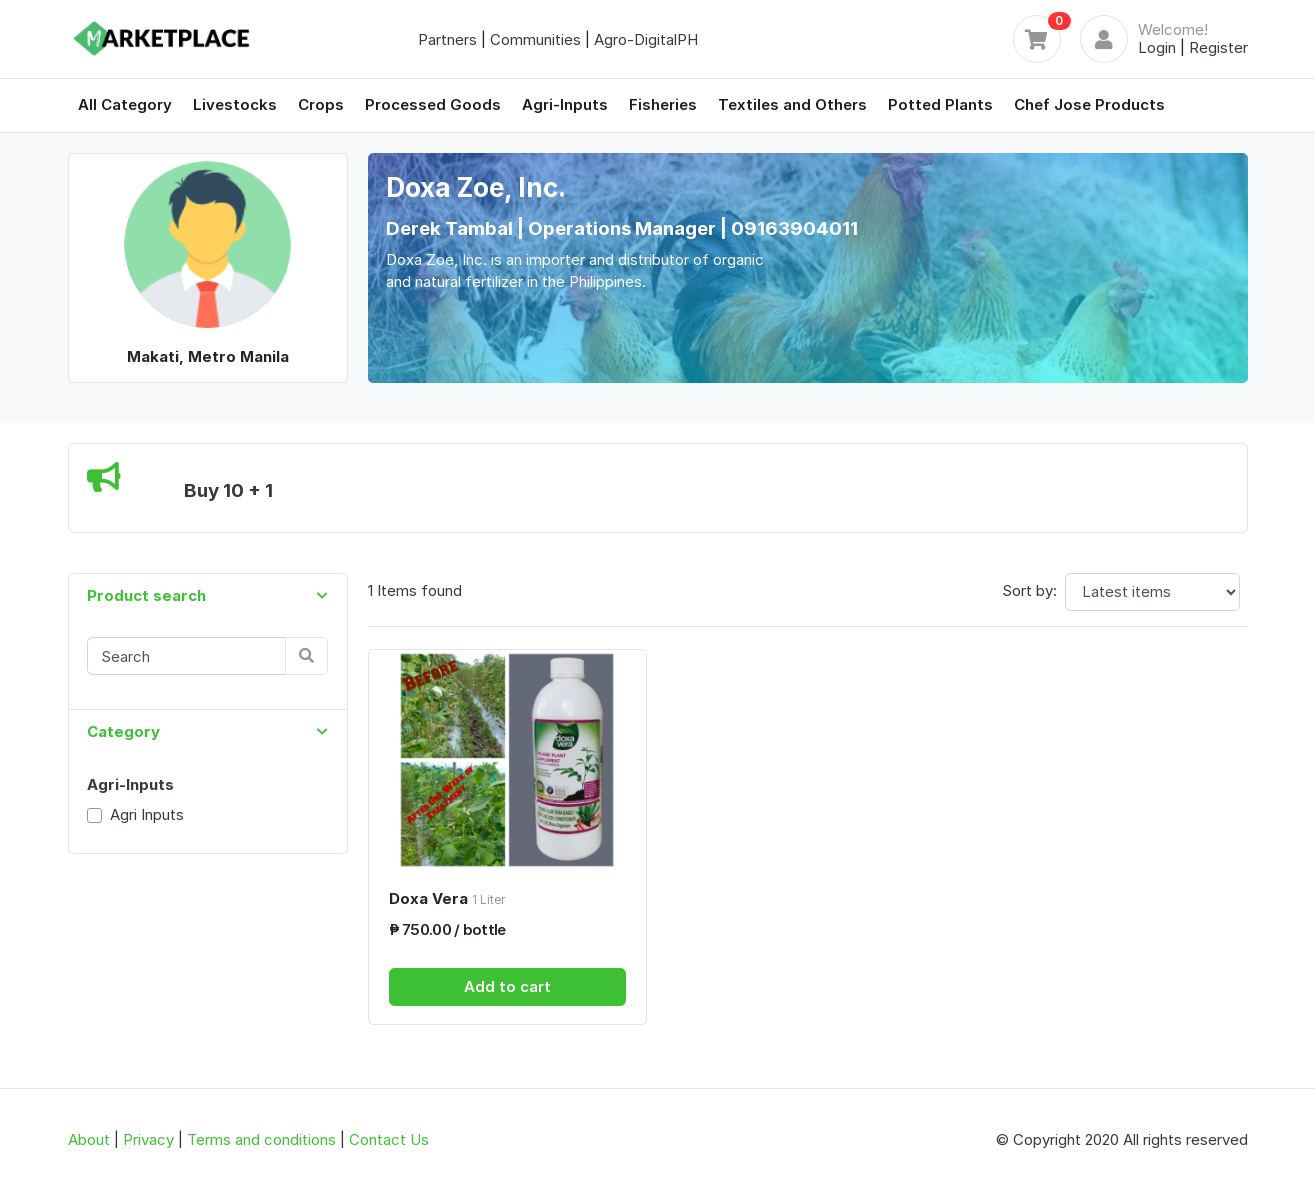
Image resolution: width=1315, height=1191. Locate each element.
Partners (447, 39)
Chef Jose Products (1089, 104)
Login (1157, 47)
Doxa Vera (447, 898)
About (89, 1139)
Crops (321, 104)
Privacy (148, 1139)
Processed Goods (433, 104)
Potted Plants (940, 104)
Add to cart (507, 986)
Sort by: (1029, 590)
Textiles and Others (792, 104)
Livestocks (235, 104)
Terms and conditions (261, 1139)
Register (1218, 47)
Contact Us (389, 1139)
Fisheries (663, 104)
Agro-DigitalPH (646, 39)
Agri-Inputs (565, 104)
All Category (125, 104)
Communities (535, 39)
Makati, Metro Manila (208, 356)
